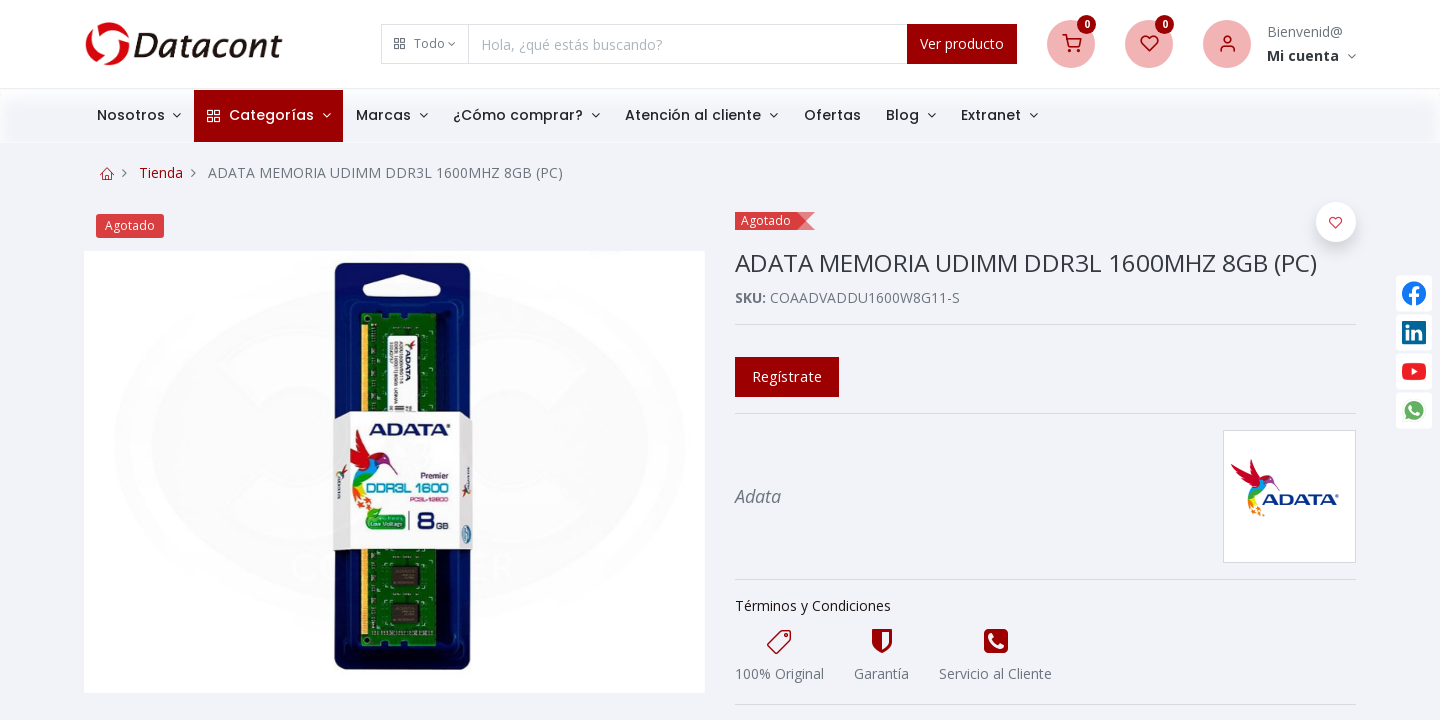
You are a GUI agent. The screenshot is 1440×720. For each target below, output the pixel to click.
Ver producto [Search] (962, 43)
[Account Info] (1311, 56)
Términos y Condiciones (813, 605)
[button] (425, 44)
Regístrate (787, 376)
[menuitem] (832, 116)
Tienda (161, 172)
